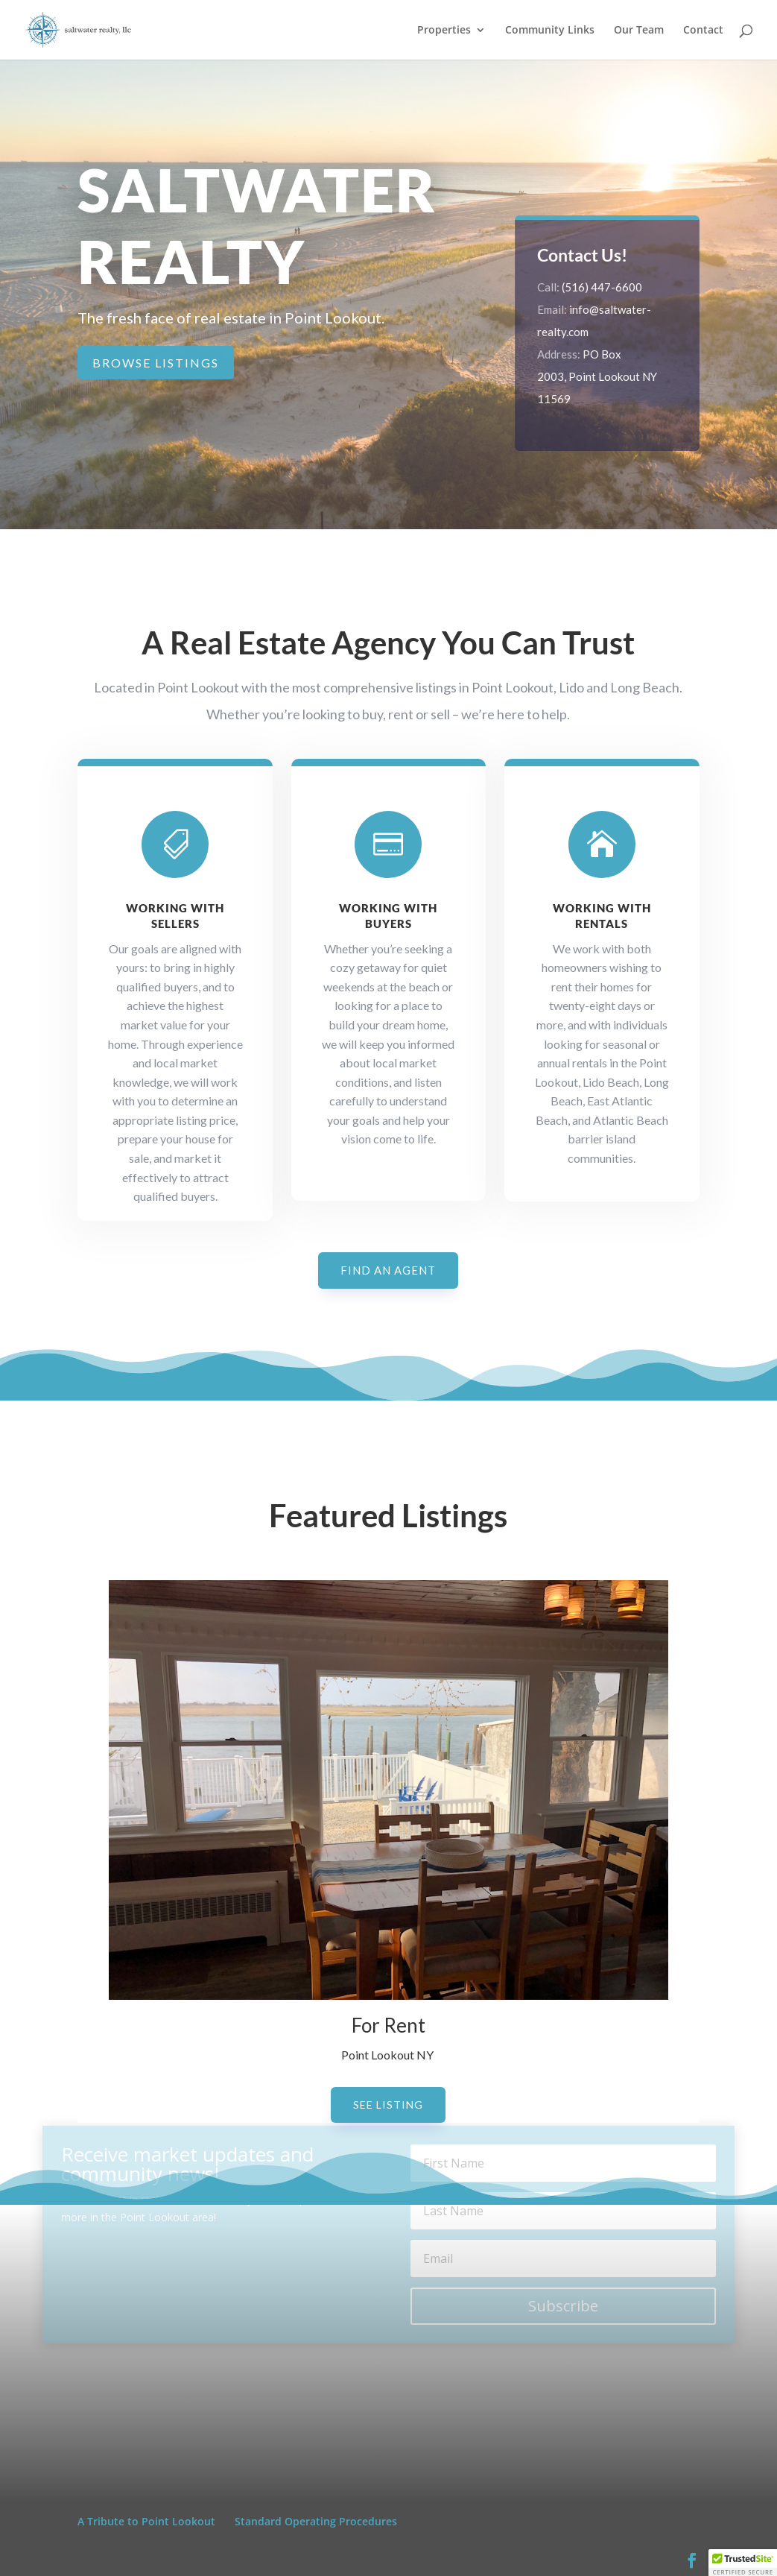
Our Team (639, 31)
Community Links (549, 31)
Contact (703, 31)
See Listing (388, 2104)
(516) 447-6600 (602, 287)
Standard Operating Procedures (316, 2521)
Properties (444, 31)
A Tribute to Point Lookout (146, 2521)
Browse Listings (156, 363)
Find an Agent (388, 1270)
